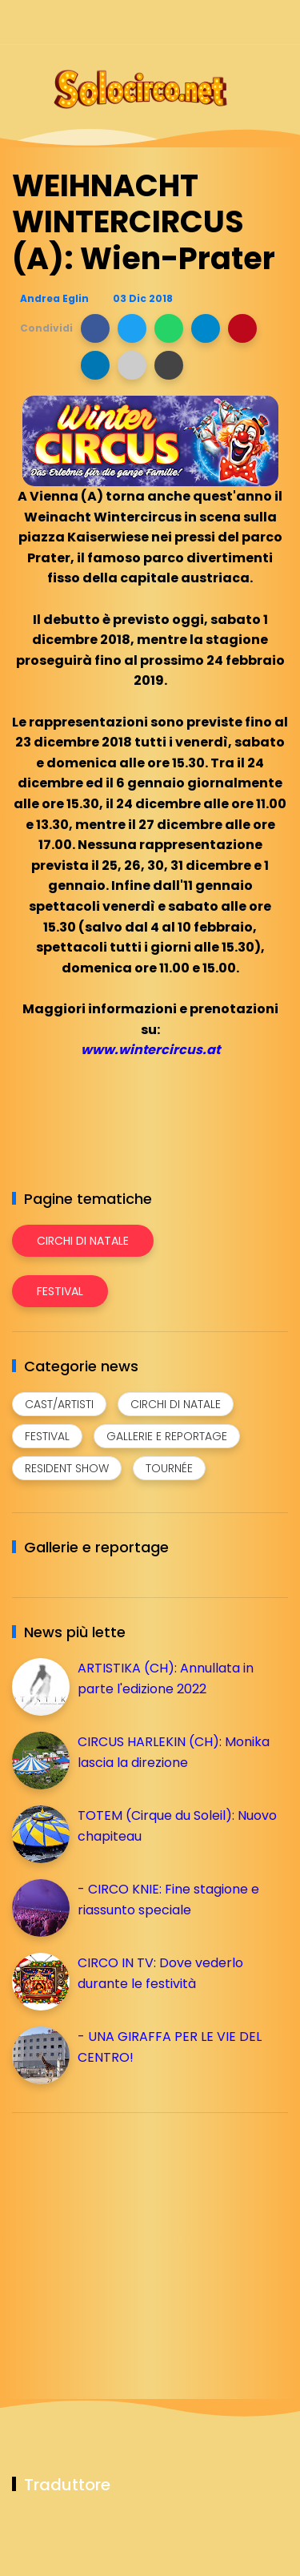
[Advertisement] (132, 2237)
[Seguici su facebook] (166, 22)
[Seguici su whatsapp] (250, 22)
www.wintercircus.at (150, 1049)
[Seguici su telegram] (222, 22)
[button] (95, 328)
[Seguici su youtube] (278, 22)
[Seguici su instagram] (194, 22)
